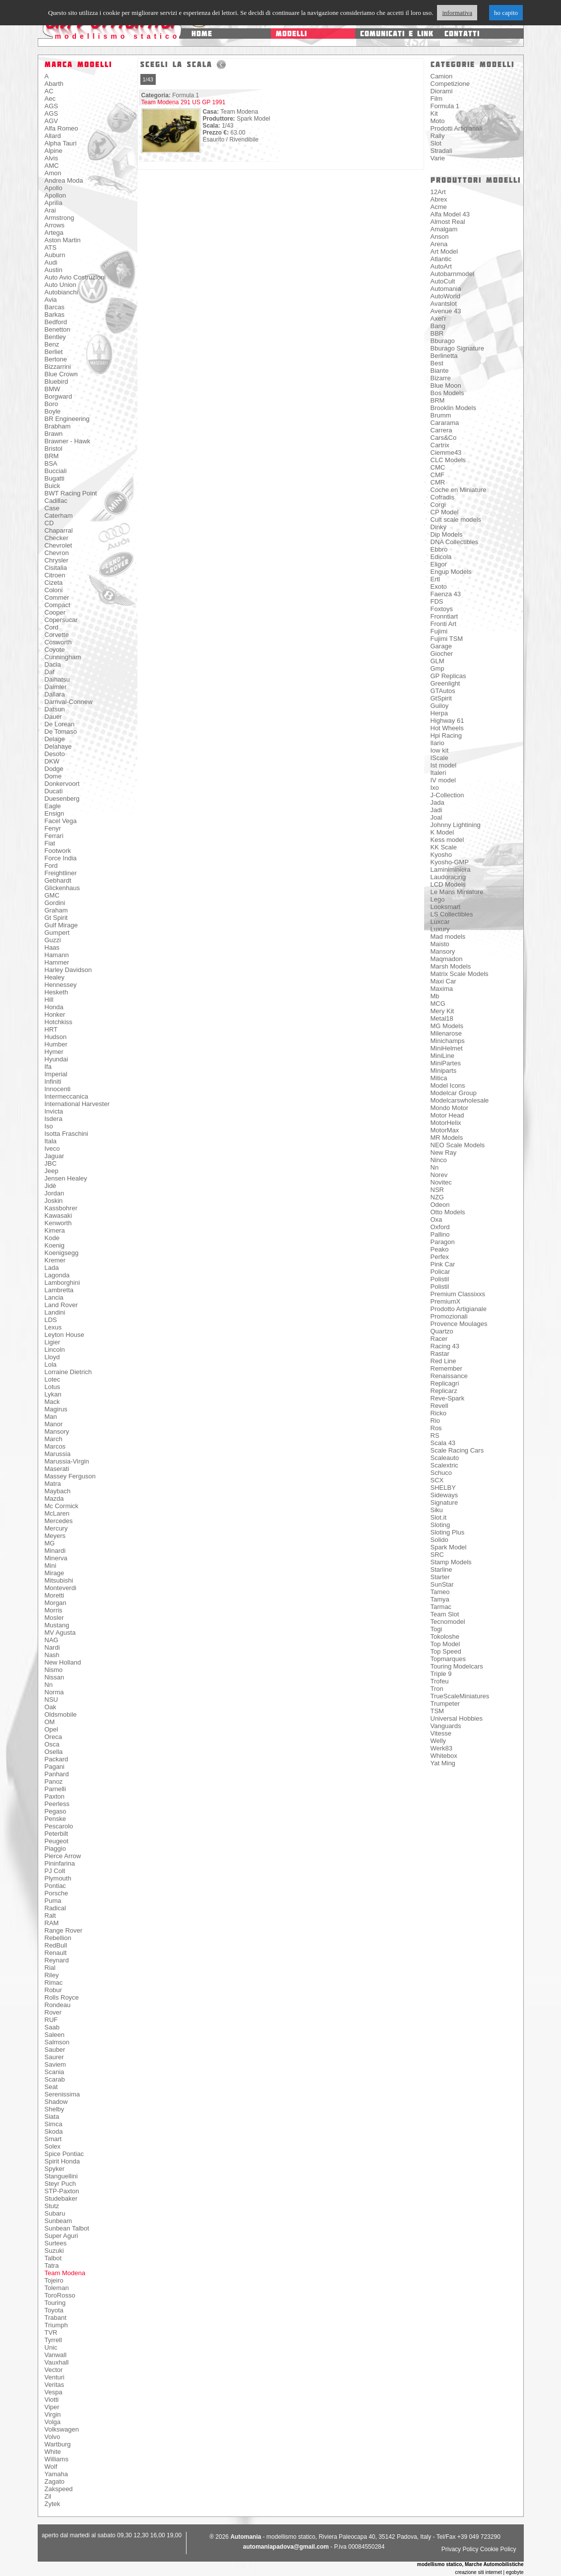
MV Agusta (60, 1632)
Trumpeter (445, 1703)
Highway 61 (447, 720)
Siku (437, 1510)
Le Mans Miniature (457, 892)
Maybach (58, 1491)
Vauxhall (57, 2362)
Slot (436, 143)
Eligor (439, 564)
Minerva (56, 1558)
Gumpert (57, 932)
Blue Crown (61, 374)
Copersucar (61, 620)
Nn (49, 1684)
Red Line (443, 1361)
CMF (437, 475)
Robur (53, 1990)
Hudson (56, 1037)
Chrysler (56, 560)
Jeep (52, 1171)
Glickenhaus (62, 888)
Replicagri (445, 1383)
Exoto (439, 586)
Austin (53, 270)
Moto (438, 121)
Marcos (55, 1446)
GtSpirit (441, 698)
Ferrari (54, 835)
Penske (55, 1818)
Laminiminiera (451, 869)
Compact (57, 605)
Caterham (59, 515)
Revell (439, 1405)
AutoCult (443, 281)
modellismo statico (118, 36)
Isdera (53, 1118)
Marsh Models (451, 966)
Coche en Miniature (459, 489)
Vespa (53, 2392)
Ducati (54, 791)
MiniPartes (446, 1063)
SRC (437, 1554)
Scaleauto (445, 1458)
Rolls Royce (62, 1997)
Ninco (439, 1160)
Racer (439, 1338)
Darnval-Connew (69, 701)
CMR (438, 482)
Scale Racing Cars (457, 1450)
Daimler (56, 687)
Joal (436, 817)
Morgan (55, 1602)
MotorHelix (446, 1122)
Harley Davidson (68, 970)
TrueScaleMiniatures (460, 1696)
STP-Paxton (62, 2191)
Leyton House (64, 1334)
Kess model (447, 839)
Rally (438, 135)
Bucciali (56, 471)
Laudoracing (448, 877)
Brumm (441, 415)
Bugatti (54, 478)
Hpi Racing (446, 735)
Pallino (440, 1234)
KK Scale (444, 847)
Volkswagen (62, 2429)
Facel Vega (61, 821)
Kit (434, 113)
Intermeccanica (66, 1096)
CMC (438, 467)
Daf (50, 672)
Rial (50, 1967)
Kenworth (58, 1223)
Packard (56, 1759)
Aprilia (53, 203)
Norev (439, 1175)
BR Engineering (67, 418)
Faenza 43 (446, 594)
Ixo (435, 787)
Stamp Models (451, 1562)
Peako (440, 1249)
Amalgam (444, 229)
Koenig (54, 1245)
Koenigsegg (62, 1252)
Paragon (443, 1242)
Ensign (54, 813)
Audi (51, 262)
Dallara (55, 694)
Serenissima (62, 2094)
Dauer (53, 716)
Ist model (444, 765)
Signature (444, 1502)
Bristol (53, 448)
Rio (435, 1420)
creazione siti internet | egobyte (489, 2572)
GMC (52, 895)
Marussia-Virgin (67, 1461)
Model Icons (448, 1085)
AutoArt (441, 266)
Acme (439, 206)
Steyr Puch (60, 2183)
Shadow (56, 2101)
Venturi (54, 2377)
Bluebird (56, 381)
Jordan (54, 1193)
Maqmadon (447, 959)
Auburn (55, 255)
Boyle (53, 411)
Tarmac (441, 1606)
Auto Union (60, 284)
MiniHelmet (447, 1048)
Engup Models (451, 571)
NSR (437, 1189)
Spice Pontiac (64, 2154)
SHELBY (443, 1487)
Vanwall (56, 2355)
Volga (53, 2422)
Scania (54, 2072)
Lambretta (59, 1290)
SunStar (442, 1584)
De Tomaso (61, 731)
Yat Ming (443, 1763)
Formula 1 (445, 106)
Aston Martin (63, 240)
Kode (52, 1238)
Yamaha (56, 2474)
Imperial (56, 1074)
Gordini (55, 902)
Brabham (58, 426)
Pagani (54, 1766)
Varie (438, 158)
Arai (50, 210)
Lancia (54, 1297)
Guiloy (440, 705)
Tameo (440, 1592)
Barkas (54, 314)
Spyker (54, 2168)
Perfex (440, 1256)
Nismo (54, 1669)
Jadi (436, 810)
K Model (442, 832)
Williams (56, 2459)
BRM (52, 456)
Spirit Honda (62, 2161)
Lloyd (52, 1357)
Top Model (445, 1644)
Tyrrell (53, 2340)
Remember (446, 1368)
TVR (51, 2332)
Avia (51, 299)
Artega (54, 232)
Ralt (50, 1915)
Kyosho (441, 854)
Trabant (55, 2317)
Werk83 (442, 1748)
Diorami (442, 91)
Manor (54, 1424)
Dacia (53, 664)
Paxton (54, 1796)
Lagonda (57, 1275)
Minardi (55, 1550)
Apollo (53, 188)
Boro (51, 404)
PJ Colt (55, 1871)
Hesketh (56, 992)
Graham (56, 910)
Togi (436, 1629)
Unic (51, 2347)
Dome (53, 776)
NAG (52, 1640)
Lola (51, 1364)
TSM (437, 1711)
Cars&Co (444, 437)
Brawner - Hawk (67, 441)
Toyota (54, 2310)
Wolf (51, 2466)
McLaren (57, 1513)
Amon (53, 173)
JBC (51, 1163)
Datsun (55, 709)
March (53, 1439)
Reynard (57, 1960)
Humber (56, 1044)
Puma (53, 1900)
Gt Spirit (56, 917)
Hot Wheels (447, 728)
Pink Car (443, 1264)
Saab (52, 2027)
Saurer (54, 2057)
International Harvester (77, 1104)
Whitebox (444, 1755)
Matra (53, 1483)
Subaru (55, 2213)
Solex (53, 2146)
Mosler (54, 1617)
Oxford (440, 1227)
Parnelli (55, 1789)
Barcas (54, 307)
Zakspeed (59, 2489)
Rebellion (58, 1938)
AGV (51, 121)
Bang (438, 326)
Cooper (55, 612)
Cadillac (56, 500)
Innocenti (58, 1089)
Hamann (57, 955)
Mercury (56, 1528)
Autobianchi (61, 292)
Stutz (52, 2206)
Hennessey (61, 984)
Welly (438, 1740)
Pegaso (55, 1811)
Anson (440, 236)
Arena (439, 244)
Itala (51, 1141)
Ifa (48, 1066)
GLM (437, 661)
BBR (437, 333)
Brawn (54, 433)
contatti (462, 33)
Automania (446, 288)
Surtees (56, 2243)
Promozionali (449, 1316)
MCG (438, 1003)
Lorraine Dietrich (68, 1372)
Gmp (437, 668)
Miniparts (444, 1070)
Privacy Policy (460, 2549)
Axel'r (438, 318)
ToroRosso (60, 2295)
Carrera (441, 430)
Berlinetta (444, 355)
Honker (55, 1014)
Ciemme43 (446, 452)
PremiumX (446, 1301)
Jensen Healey (66, 1178)
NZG (437, 1197)
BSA (51, 463)
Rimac (54, 1982)
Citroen (55, 575)
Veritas (54, 2384)
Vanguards (446, 1726)
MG (50, 1543)
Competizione (450, 83)
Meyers (55, 1535)
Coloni (54, 590)
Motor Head (447, 1115)
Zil (48, 2496)
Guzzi (53, 940)
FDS (437, 601)
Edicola (441, 556)
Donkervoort (62, 783)
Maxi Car (443, 981)
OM (50, 1722)
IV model (443, 780)
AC (49, 91)
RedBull (56, 1945)
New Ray (444, 1152)
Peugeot (56, 1841)
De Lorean (60, 724)
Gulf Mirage (61, 925)
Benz (52, 344)
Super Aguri (61, 2235)
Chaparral (59, 530)
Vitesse (441, 1733)
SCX (437, 1480)
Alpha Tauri (61, 143)
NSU (51, 1699)
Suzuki (54, 2250)
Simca (53, 2124)
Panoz (54, 1781)
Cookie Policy (498, 2549)
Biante (440, 370)
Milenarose (446, 1033)
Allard (53, 135)
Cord (52, 627)
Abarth (54, 83)
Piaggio (55, 1848)
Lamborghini (62, 1282)
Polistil (440, 1279)
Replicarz (444, 1390)
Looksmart (446, 906)
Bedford (56, 322)
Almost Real (448, 221)
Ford (51, 865)
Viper (52, 2407)
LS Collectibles (452, 914)
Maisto (440, 944)
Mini (51, 1565)
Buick (53, 485)
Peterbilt (56, 1833)
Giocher (442, 653)
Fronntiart (444, 616)
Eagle (53, 806)
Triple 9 (441, 1673)
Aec (50, 98)
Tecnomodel (448, 1621)
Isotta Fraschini (66, 1133)
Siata (52, 2116)
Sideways (444, 1495)
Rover (53, 2012)
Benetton (57, 329)
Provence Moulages (459, 1323)
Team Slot (445, 1614)
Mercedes (59, 1521)
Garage (441, 646)
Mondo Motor (450, 1108)
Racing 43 (445, 1346)
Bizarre (441, 378)
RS (435, 1435)
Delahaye (58, 746)
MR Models (447, 1137)
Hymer (54, 1051)
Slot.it (439, 1517)
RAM (52, 1923)
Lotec (53, 1379)
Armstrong (59, 217)
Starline (441, 1569)
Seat (51, 2086)
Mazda (54, 1498)
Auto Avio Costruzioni (75, 277)
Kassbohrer (61, 1208)
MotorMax (445, 1130)
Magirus (56, 1409)
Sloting (440, 1525)
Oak (51, 1707)
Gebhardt (58, 880)
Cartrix (440, 445)
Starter (440, 1577)
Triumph (56, 2325)
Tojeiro (54, 2280)
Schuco (441, 1472)
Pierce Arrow (63, 1856)
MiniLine (442, 1055)
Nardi (52, 1647)
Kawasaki (58, 1215)
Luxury (440, 929)
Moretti (54, 1595)
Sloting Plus (448, 1532)
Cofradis (442, 497)
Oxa (436, 1219)
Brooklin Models (454, 408)
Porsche (56, 1893)
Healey (54, 977)
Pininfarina (60, 1863)
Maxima (442, 988)
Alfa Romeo (61, 128)
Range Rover (64, 1930)
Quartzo (442, 1331)
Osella (54, 1751)
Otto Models (448, 1212)
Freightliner (61, 873)
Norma (54, 1692)
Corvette (57, 634)
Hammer (57, 962)
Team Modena (65, 2273)
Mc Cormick (62, 1506)
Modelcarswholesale (460, 1100)
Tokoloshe (445, 1636)
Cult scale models (456, 519)
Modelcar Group (454, 1093)
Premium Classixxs (458, 1294)
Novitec (441, 1182)
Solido (439, 1539)
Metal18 (442, 1018)
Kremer (55, 1260)
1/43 (148, 79)
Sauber (55, 2049)
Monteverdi (60, 1588)
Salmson (57, 2042)
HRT (51, 1029)
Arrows (54, 225)
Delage (55, 739)
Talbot (53, 2258)
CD (49, 523)
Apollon (55, 195)
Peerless (57, 1804)
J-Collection (447, 795)
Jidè (51, 1185)
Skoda (54, 2131)
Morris (53, 1610)
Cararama (445, 422)
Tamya (440, 1599)
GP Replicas (448, 676)
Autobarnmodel (452, 274)
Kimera (55, 1230)
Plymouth (58, 1878)
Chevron (57, 553)
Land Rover (61, 1305)
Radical (55, 1908)
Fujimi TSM (447, 638)
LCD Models (448, 884)
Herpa (439, 713)
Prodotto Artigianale (459, 1309)
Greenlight (445, 683)
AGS (51, 106)
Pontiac (55, 1885)
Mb (435, 996)
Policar (440, 1271)
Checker (56, 538)
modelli (291, 33)
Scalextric (444, 1465)
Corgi (438, 504)
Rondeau (58, 2005)
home (201, 33)
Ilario (437, 743)
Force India (61, 858)
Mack (52, 1401)
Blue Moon (446, 385)
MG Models (447, 1026)
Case (52, 508)
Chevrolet (58, 545)
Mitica (439, 1078)
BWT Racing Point (71, 493)
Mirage (54, 1573)
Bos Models (447, 393)
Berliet (54, 351)
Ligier (53, 1342)
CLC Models (448, 460)
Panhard (57, 1774)
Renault (56, 1952)
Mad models (448, 936)
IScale (439, 758)
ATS (51, 247)
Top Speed (446, 1651)
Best (437, 363)
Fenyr (53, 828)
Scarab (55, 2079)
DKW (52, 761)
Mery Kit (442, 1011)
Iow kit (440, 750)
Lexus (53, 1327)
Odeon (440, 1204)
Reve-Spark (448, 1398)
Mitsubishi (59, 1580)
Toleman (57, 2288)
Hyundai (56, 1059)
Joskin (54, 1200)
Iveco (52, 1148)
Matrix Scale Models (460, 973)
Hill (49, 999)
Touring (55, 2302)
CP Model (445, 512)
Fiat (50, 843)
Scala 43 (443, 1443)
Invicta (54, 1111)
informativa (457, 12)
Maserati (57, 1468)
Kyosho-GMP (450, 862)
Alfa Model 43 (450, 214)
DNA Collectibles (455, 542)
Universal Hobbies (457, 1718)
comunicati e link (397, 33)
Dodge (54, 768)
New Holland (63, 1662)
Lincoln (55, 1349)
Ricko (439, 1413)
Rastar (440, 1353)
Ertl (435, 579)
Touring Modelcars (457, 1666)
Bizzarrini (58, 366)
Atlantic (441, 259)
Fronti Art (444, 623)
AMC (52, 165)
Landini (55, 1312)
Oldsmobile (61, 1714)
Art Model (444, 251)
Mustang (57, 1625)
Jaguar (54, 1156)
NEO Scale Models (458, 1145)
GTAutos (443, 691)
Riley (52, 1975)
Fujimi (439, 631)
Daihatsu (57, 679)
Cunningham (63, 657)
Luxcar (440, 921)
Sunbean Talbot (67, 2228)
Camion (442, 76)
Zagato (54, 2481)
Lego (438, 899)
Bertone (56, 359)
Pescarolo (59, 1826)
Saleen (54, 2034)
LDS (51, 1319)
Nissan (54, 1677)
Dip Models (447, 534)
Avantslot (444, 303)
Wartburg (58, 2444)
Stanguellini (61, 2176)
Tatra (52, 2265)
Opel (51, 1729)
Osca (52, 1744)
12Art (438, 192)
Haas (52, 947)
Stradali (441, 150)
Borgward (58, 396)
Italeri (438, 772)
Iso (49, 1126)
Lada (52, 1267)
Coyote (55, 649)
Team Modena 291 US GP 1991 (183, 102)
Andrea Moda (64, 180)
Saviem (55, 2064)
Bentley (55, 337)
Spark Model (449, 1547)
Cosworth (58, 642)
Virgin (53, 2414)
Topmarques (448, 1659)
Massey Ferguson (70, 1476)
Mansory (57, 1431)
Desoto (55, 754)
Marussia (58, 1454)
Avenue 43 (446, 311)
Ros (436, 1428)
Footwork (58, 850)
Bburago (443, 341)
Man (51, 1416)
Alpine (53, 150)
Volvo (53, 2436)
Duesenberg (62, 798)
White (53, 2451)
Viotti (52, 2399)
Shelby (54, 2109)
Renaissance (449, 1376)
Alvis (51, 158)
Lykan (53, 1394)
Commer (57, 597)
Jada (437, 802)
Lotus (53, 1387)
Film (437, 98)
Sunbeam (58, 2221)
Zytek (53, 2503)
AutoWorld (445, 296)
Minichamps (448, 1040)
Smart (53, 2139)
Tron (437, 1688)
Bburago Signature (457, 348)
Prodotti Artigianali (457, 128)
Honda (54, 1007)
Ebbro (439, 549)
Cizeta (54, 582)
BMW (53, 389)
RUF (51, 2019)
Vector (54, 2369)
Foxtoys (442, 609)
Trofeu (440, 1681)
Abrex (439, 199)
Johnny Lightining (456, 825)
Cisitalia (56, 567)
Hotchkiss (58, 1022)
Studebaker (61, 2198)
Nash (52, 1655)
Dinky (439, 527)
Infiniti (53, 1081)
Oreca (53, 1737)
